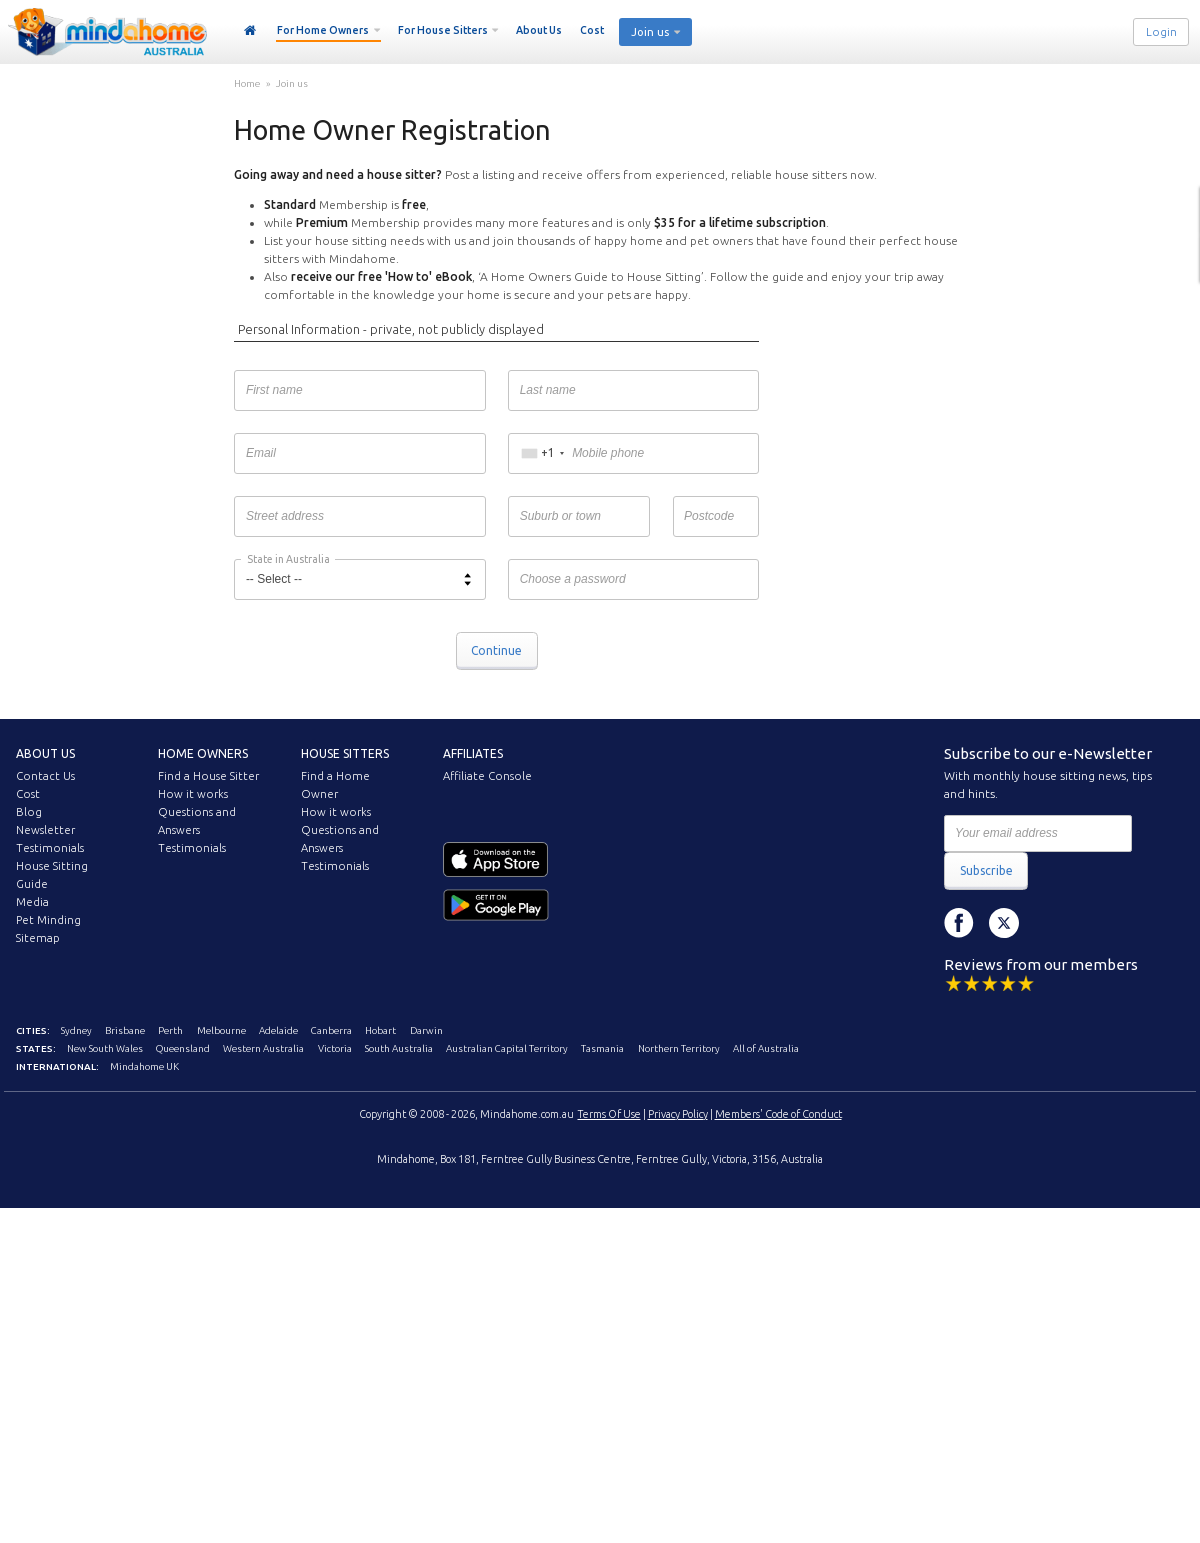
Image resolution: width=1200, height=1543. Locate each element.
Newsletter (45, 830)
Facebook (959, 923)
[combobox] (542, 454)
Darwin (426, 1030)
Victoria (335, 1048)
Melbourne (221, 1030)
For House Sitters (443, 30)
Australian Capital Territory (507, 1048)
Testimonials (50, 848)
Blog (29, 812)
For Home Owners (323, 30)
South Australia (399, 1048)
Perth (170, 1030)
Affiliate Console (487, 776)
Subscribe (986, 870)
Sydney (76, 1030)
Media (32, 902)
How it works (193, 794)
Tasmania (602, 1048)
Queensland (183, 1048)
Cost (592, 30)
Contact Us (45, 776)
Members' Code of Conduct (778, 1114)
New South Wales (105, 1048)
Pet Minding (48, 920)
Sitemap (38, 938)
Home (250, 31)
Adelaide (278, 1030)
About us (45, 753)
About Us (539, 30)
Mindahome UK (144, 1066)
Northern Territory (679, 1048)
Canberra (331, 1030)
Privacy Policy (678, 1114)
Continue (496, 650)
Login (1161, 32)
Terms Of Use (609, 1114)
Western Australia (263, 1048)
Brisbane (125, 1030)
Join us (650, 32)
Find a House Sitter (208, 776)
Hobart (380, 1030)
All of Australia (766, 1048)
